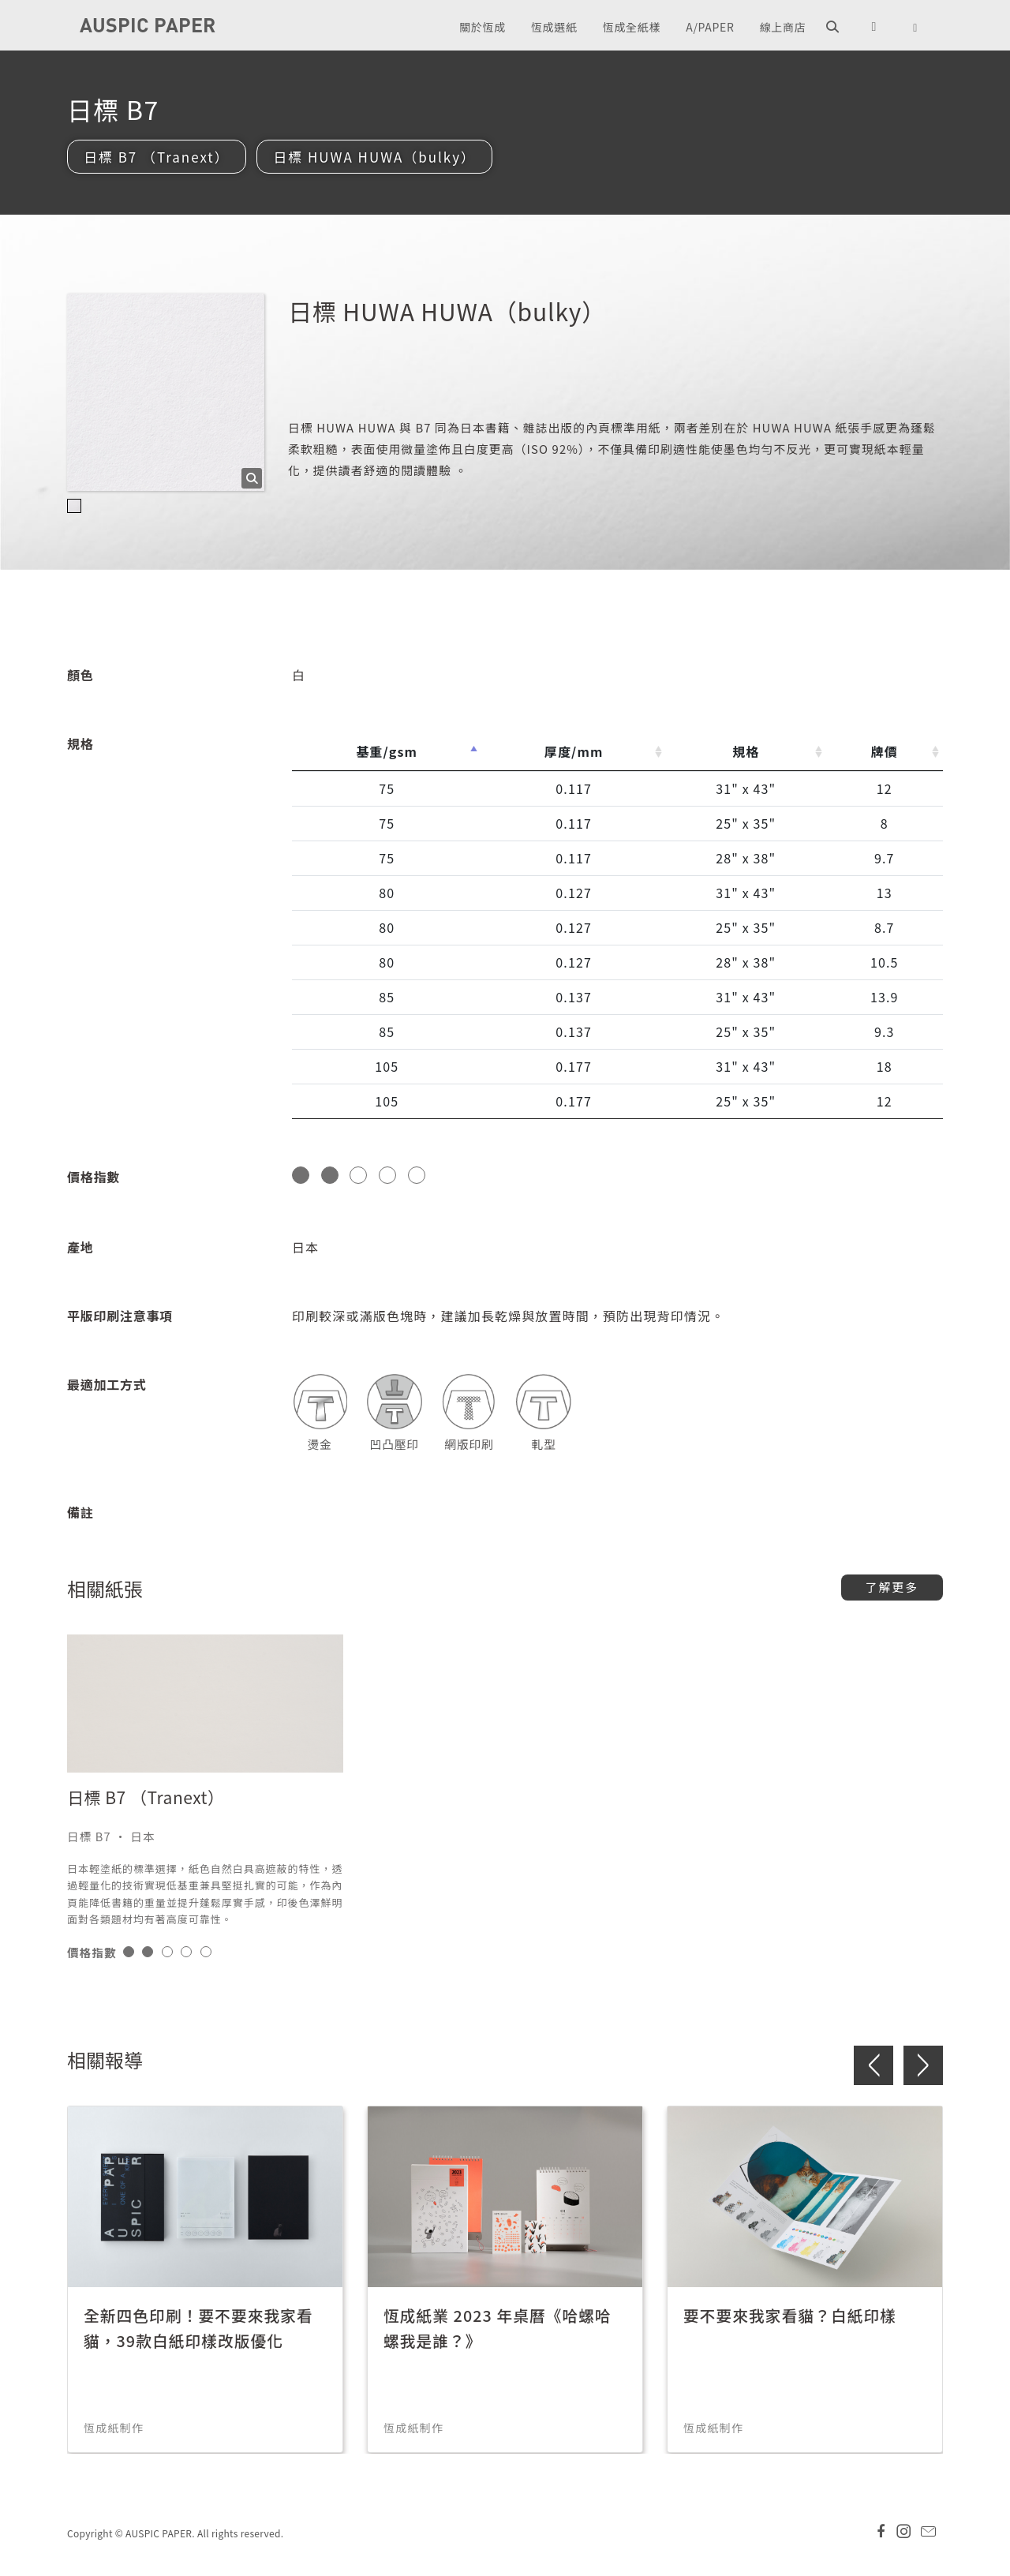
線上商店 (783, 27)
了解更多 (892, 1587)
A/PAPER (710, 27)
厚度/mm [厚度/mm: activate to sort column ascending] (574, 752)
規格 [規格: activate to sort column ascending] (745, 752)
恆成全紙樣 (632, 27)
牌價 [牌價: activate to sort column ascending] (884, 752)
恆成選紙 (554, 27)
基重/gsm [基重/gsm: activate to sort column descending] (386, 752)
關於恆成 (482, 27)
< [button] (873, 2066)
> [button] (923, 2066)
